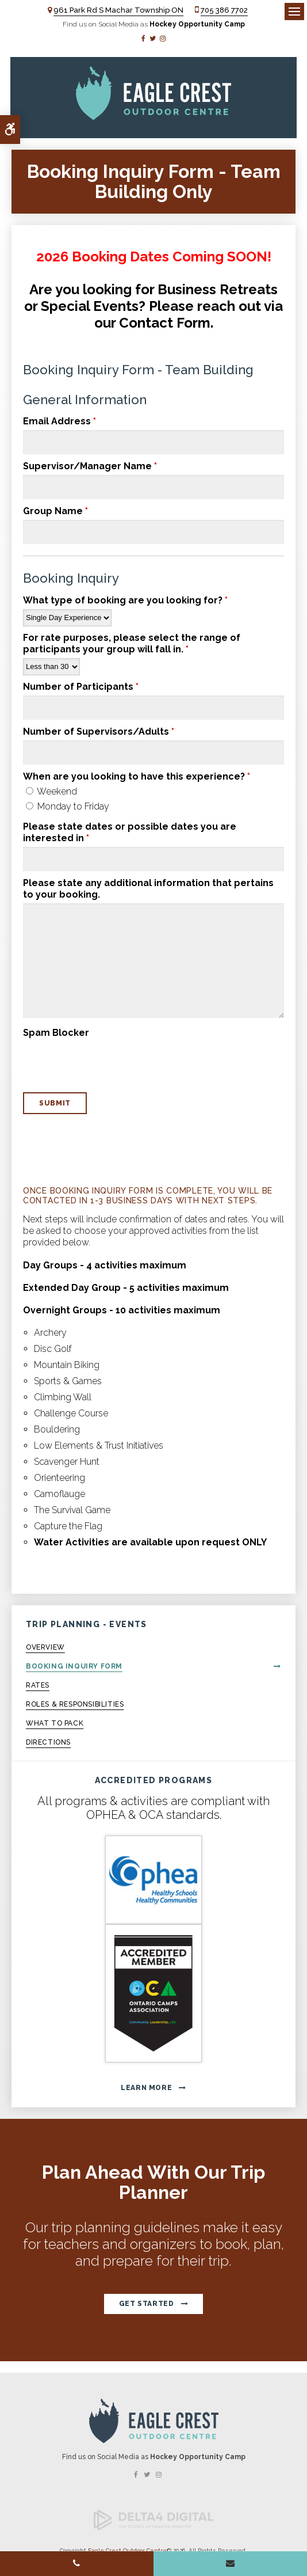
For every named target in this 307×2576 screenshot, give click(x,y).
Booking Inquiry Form (74, 1666)
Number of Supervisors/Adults (98, 731)
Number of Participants (81, 686)
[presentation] (90, 1059)
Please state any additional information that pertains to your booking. (148, 888)
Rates (37, 1685)
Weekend (51, 791)
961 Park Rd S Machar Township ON (118, 10)
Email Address (59, 421)
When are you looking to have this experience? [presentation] (136, 776)
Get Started (146, 2304)
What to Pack (54, 1723)
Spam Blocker (56, 1032)
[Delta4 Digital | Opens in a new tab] (153, 2528)
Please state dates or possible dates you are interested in (129, 832)
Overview (45, 1647)
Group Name (55, 511)
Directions (48, 1742)
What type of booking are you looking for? (125, 600)
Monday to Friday (67, 806)
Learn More (146, 2088)
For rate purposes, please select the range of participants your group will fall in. (131, 643)
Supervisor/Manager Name (90, 466)
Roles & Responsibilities (75, 1704)
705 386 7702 (224, 10)
